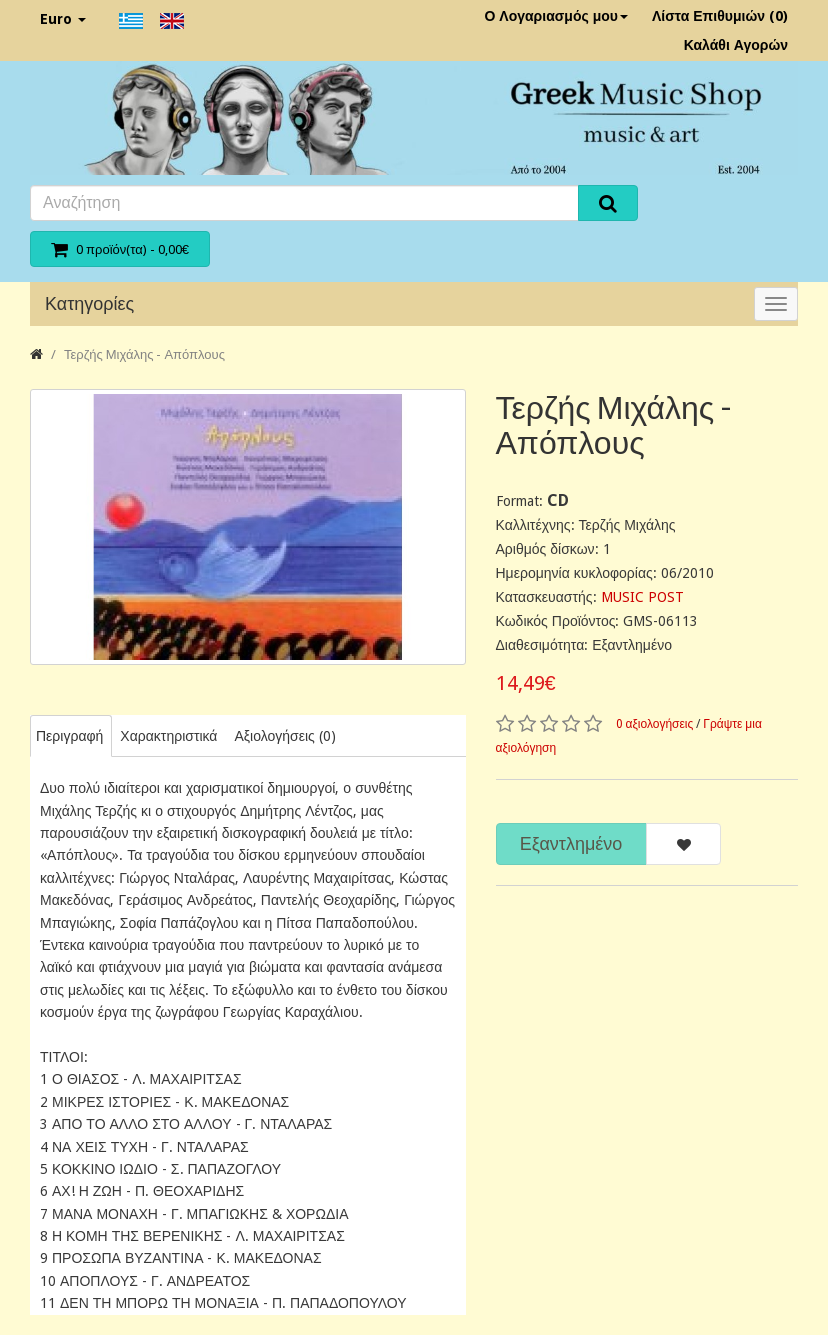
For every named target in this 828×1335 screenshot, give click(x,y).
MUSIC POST (642, 597)
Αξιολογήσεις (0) (284, 736)
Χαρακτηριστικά (168, 736)
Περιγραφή (69, 736)
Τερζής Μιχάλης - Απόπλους (144, 354)
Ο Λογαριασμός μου (556, 16)
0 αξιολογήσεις (655, 724)
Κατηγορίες (89, 303)
